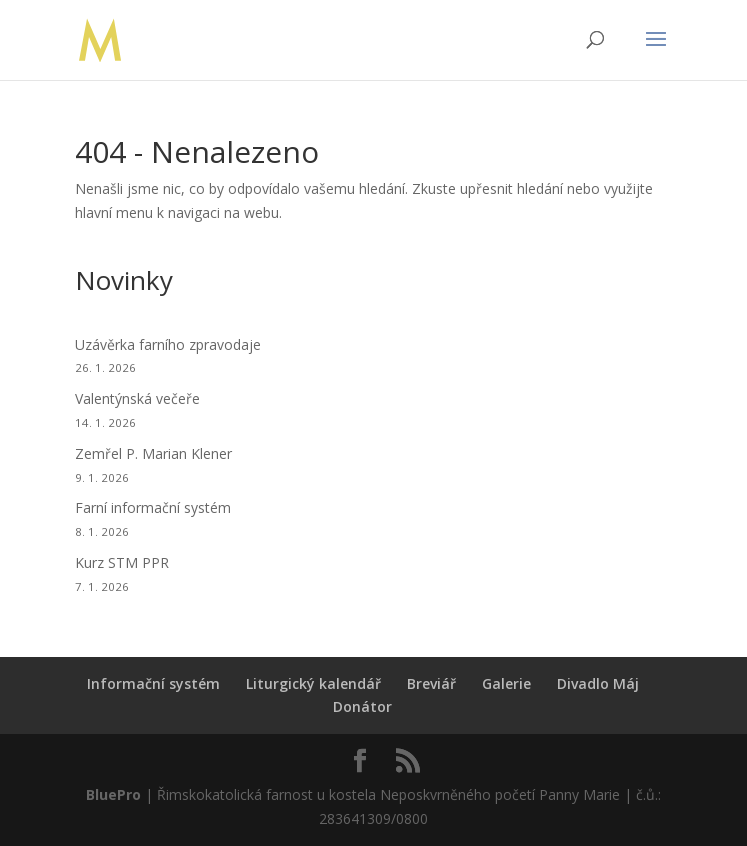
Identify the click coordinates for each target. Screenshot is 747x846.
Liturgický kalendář (313, 683)
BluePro (113, 794)
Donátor (362, 706)
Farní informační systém (153, 507)
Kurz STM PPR (122, 562)
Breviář (431, 683)
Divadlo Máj (598, 683)
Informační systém (153, 683)
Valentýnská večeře (137, 398)
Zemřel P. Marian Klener (153, 453)
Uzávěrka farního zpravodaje (168, 344)
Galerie (506, 683)
